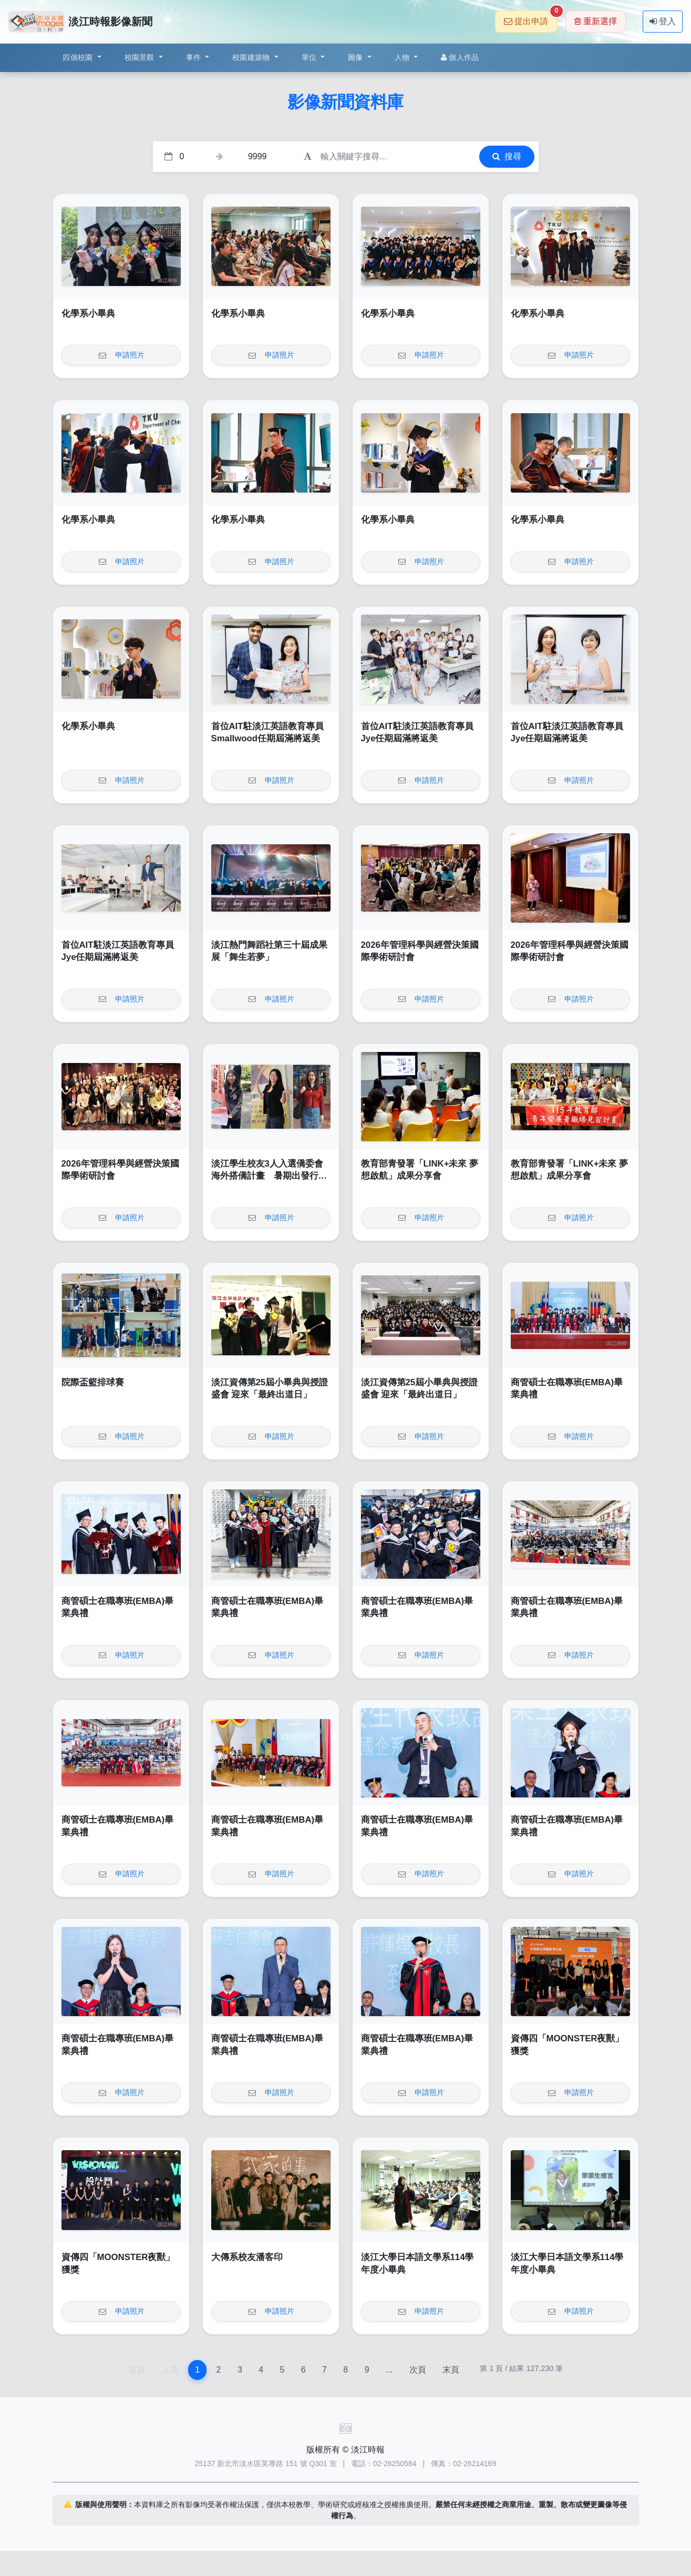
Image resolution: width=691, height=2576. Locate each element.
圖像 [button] (356, 57)
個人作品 (460, 57)
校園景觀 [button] (141, 57)
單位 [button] (310, 57)
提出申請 (530, 18)
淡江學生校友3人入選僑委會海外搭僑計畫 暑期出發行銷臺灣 (269, 1176)
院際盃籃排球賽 (92, 1382)
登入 (662, 21)
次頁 (417, 2369)
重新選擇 (595, 21)
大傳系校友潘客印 (247, 2257)
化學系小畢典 (88, 314)
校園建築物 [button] (252, 57)
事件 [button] (194, 57)
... (389, 2369)
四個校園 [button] (79, 57)
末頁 (450, 2369)
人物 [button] (403, 57)
